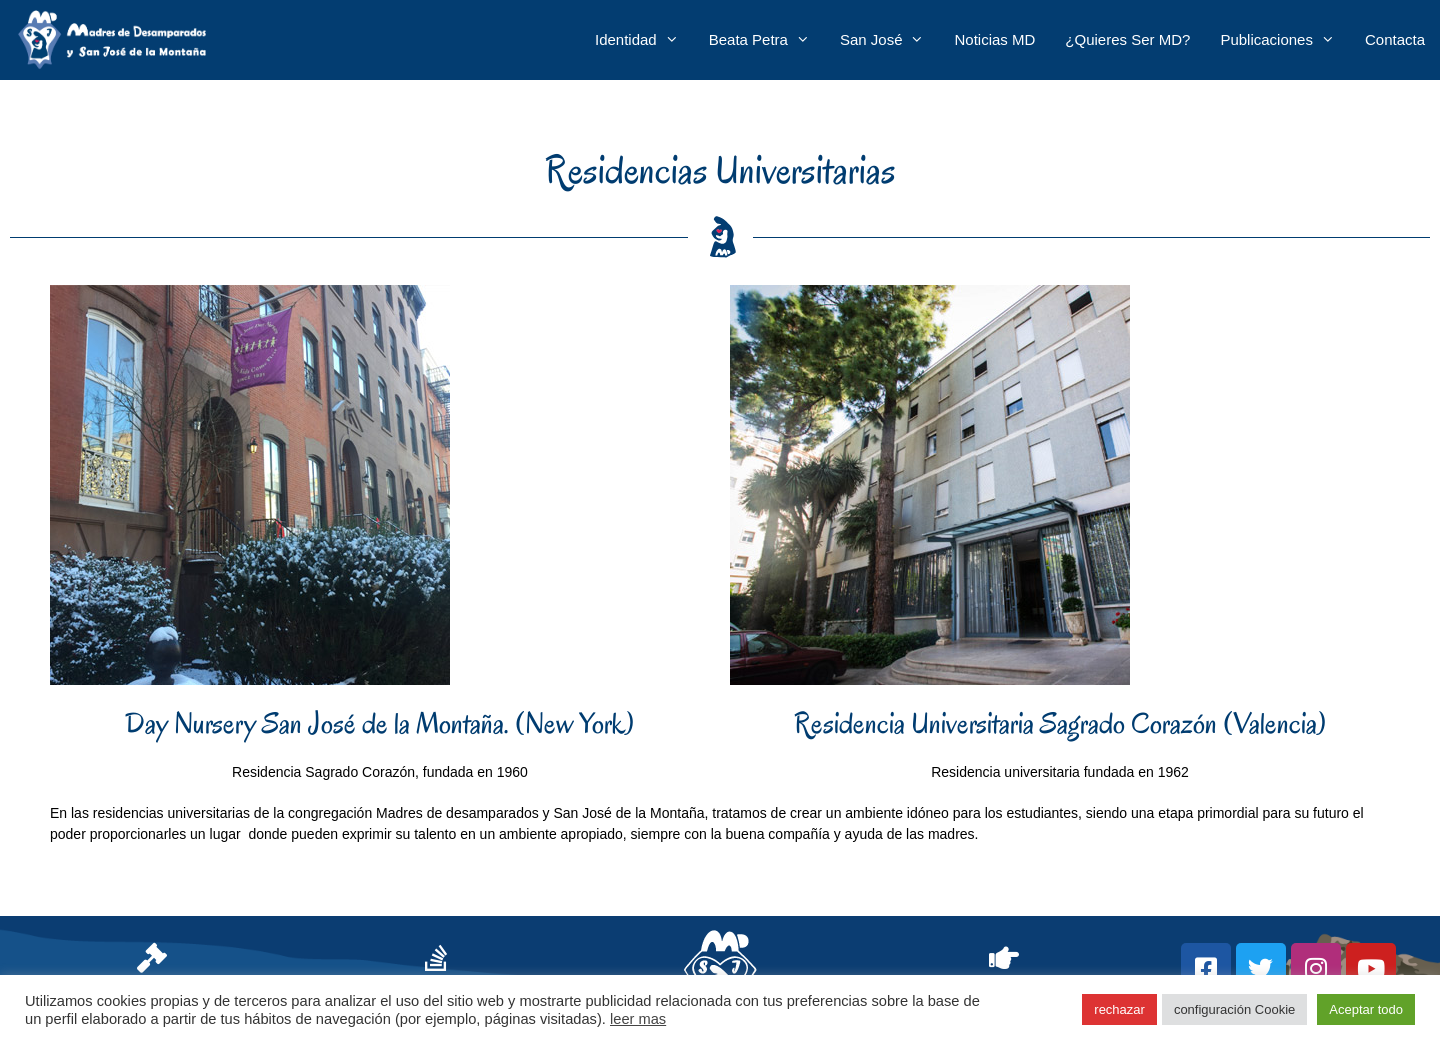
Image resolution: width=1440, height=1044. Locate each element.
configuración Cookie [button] (1234, 1009)
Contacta (1395, 39)
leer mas (638, 1019)
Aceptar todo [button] (1366, 1009)
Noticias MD (994, 39)
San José (890, 40)
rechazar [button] (1119, 1009)
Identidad (644, 40)
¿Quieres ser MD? (1127, 39)
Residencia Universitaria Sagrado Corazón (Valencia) (1060, 723)
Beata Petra (767, 40)
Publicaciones (1285, 40)
